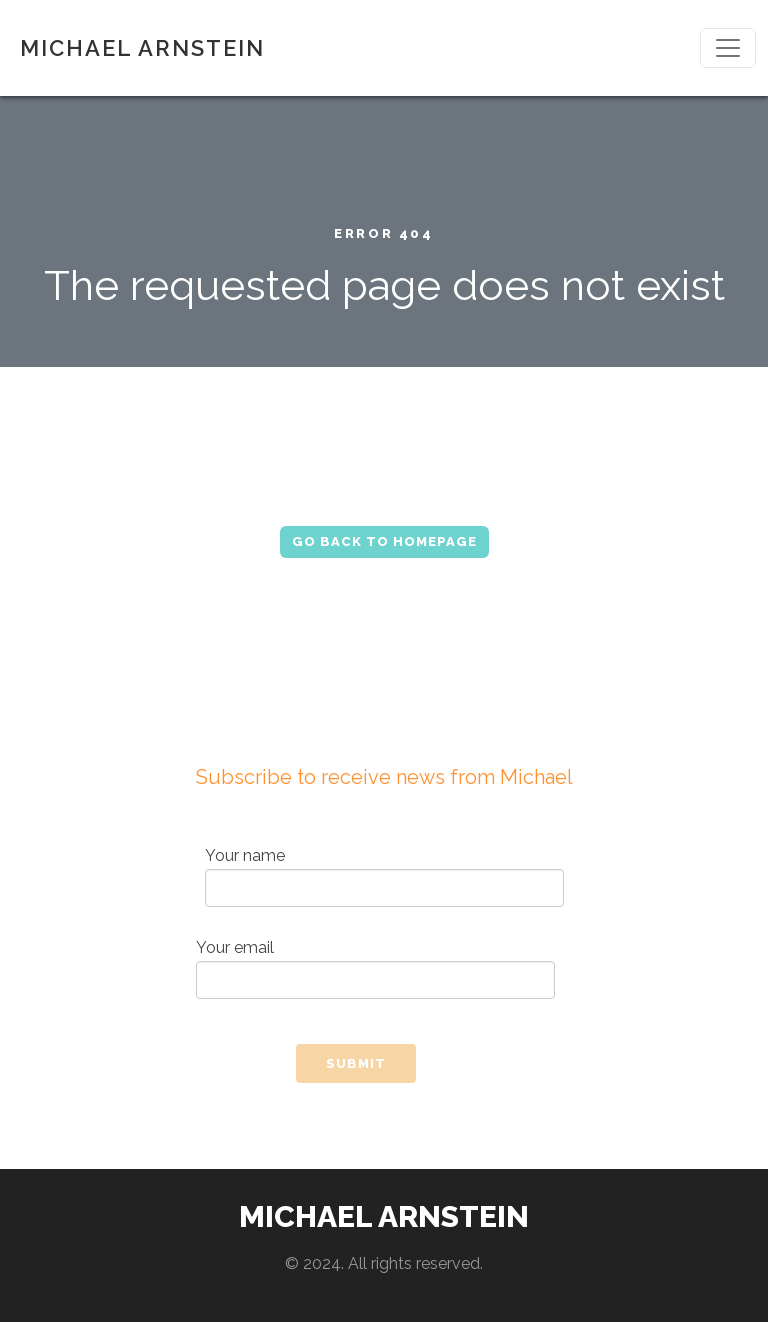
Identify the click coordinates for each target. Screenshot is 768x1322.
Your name (384, 876)
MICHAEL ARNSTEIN (142, 48)
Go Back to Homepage (384, 541)
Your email (375, 968)
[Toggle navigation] (728, 48)
